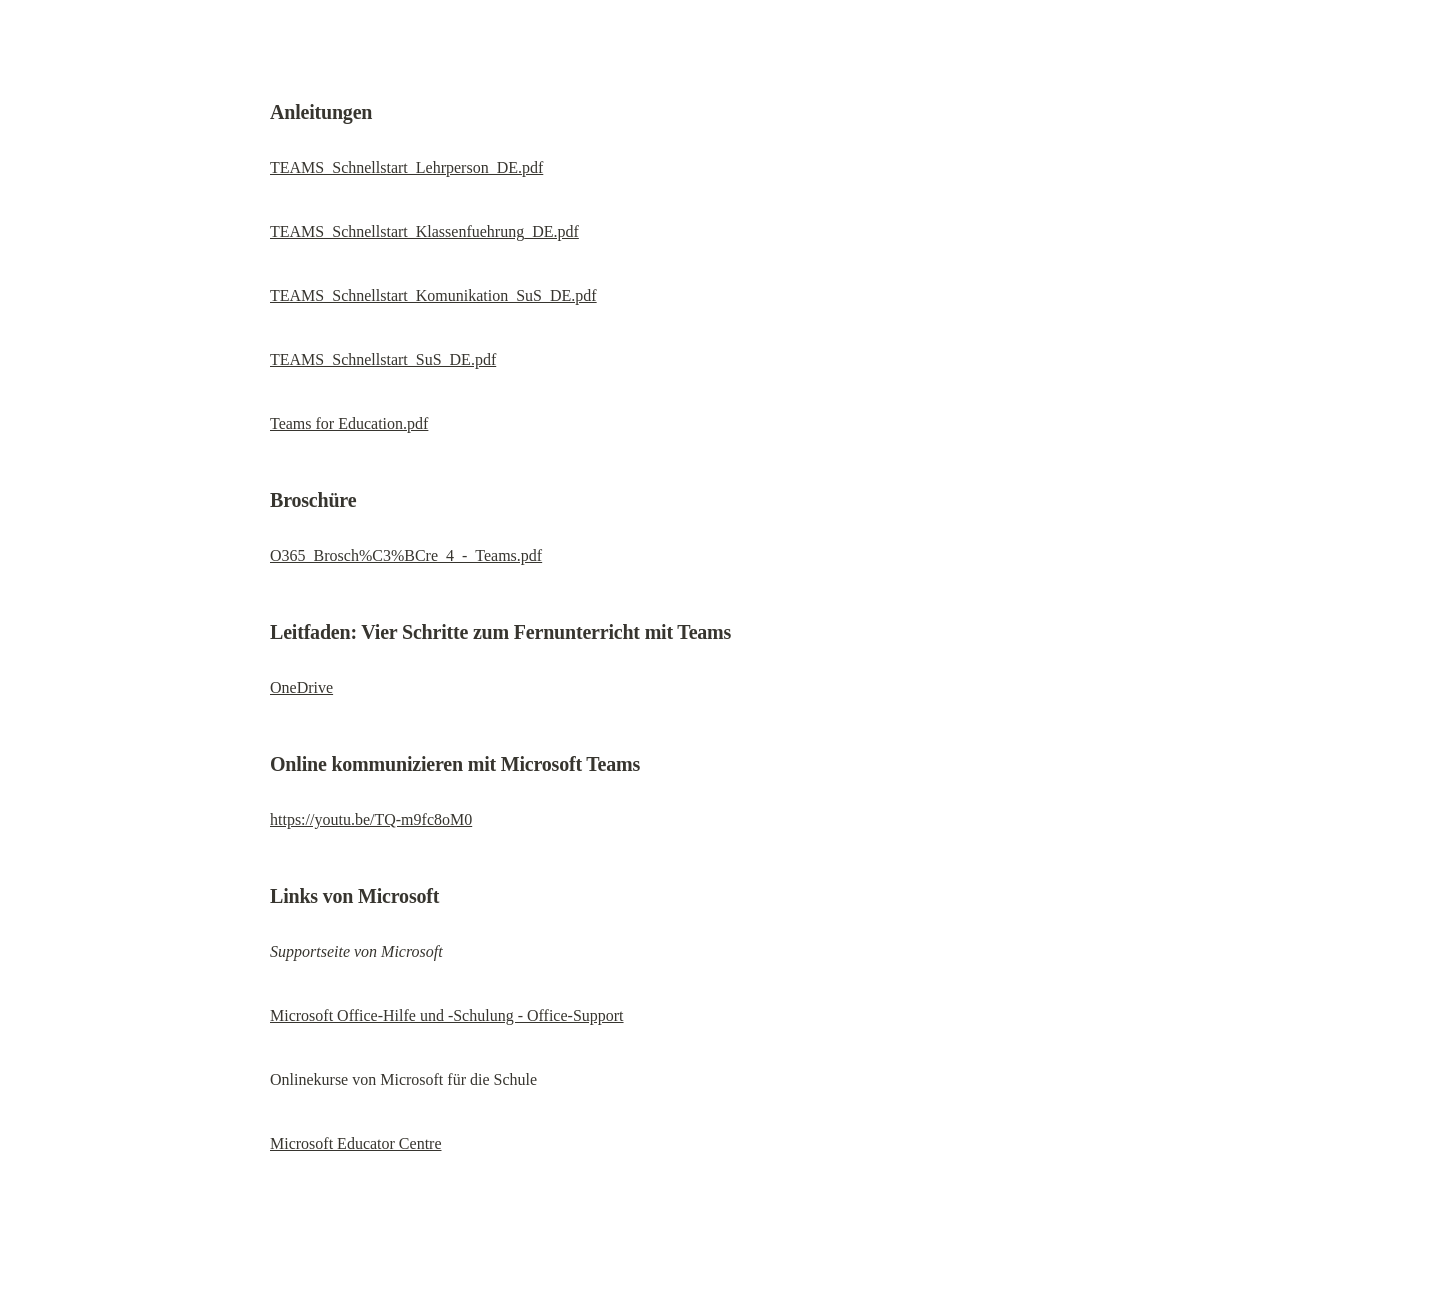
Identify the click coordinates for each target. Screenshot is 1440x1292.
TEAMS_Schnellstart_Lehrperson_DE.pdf (406, 167)
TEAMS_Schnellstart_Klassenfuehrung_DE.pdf (424, 231)
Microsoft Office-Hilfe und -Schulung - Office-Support (447, 1015)
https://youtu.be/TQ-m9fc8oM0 (371, 819)
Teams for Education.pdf (349, 423)
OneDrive (301, 687)
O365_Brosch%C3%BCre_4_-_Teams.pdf (406, 555)
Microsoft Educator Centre (356, 1143)
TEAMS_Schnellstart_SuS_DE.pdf (383, 359)
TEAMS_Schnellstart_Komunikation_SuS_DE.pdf (433, 295)
